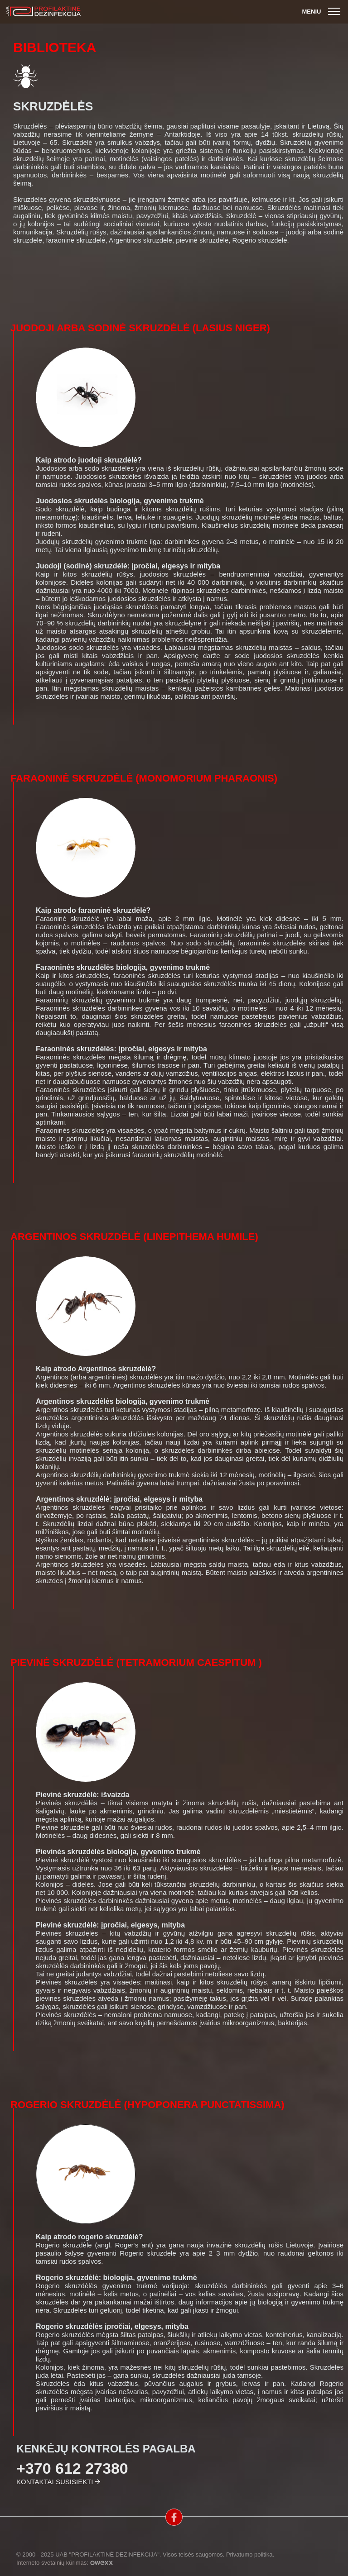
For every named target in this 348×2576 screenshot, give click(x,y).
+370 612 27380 (72, 2468)
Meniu (322, 11)
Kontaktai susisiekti (54, 2481)
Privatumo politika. (250, 2554)
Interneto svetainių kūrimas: (64, 2562)
